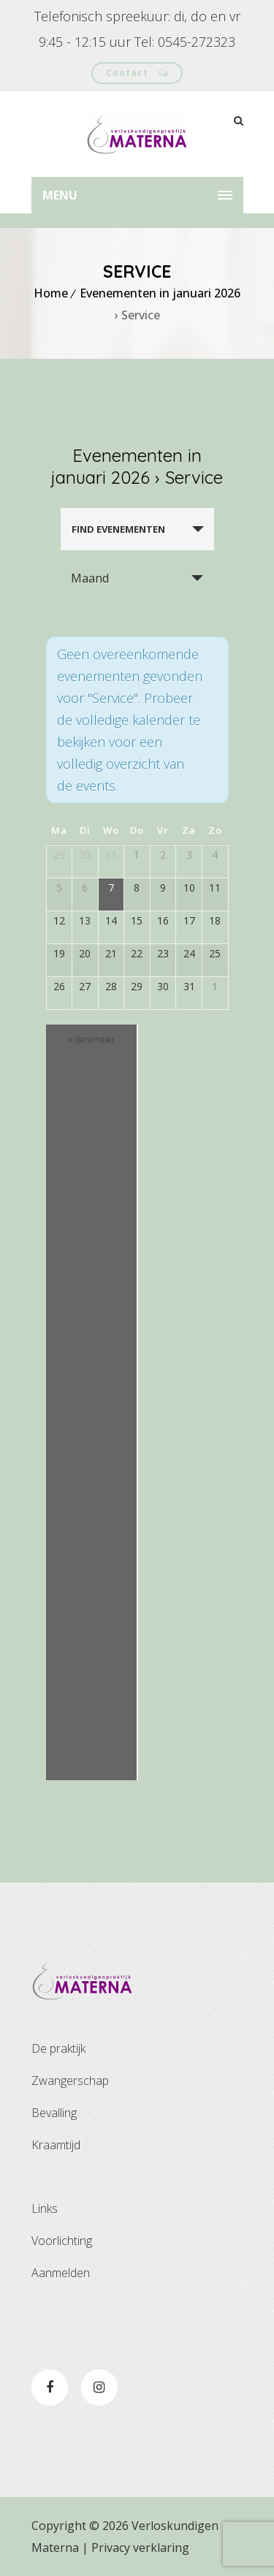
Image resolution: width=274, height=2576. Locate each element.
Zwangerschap (70, 2080)
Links (44, 2208)
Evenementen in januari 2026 (160, 293)
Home (51, 293)
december (91, 1039)
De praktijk (58, 2048)
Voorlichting (61, 2241)
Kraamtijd (55, 2145)
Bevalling (54, 2113)
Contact (137, 73)
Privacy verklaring (140, 2547)
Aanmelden (60, 2273)
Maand (90, 578)
